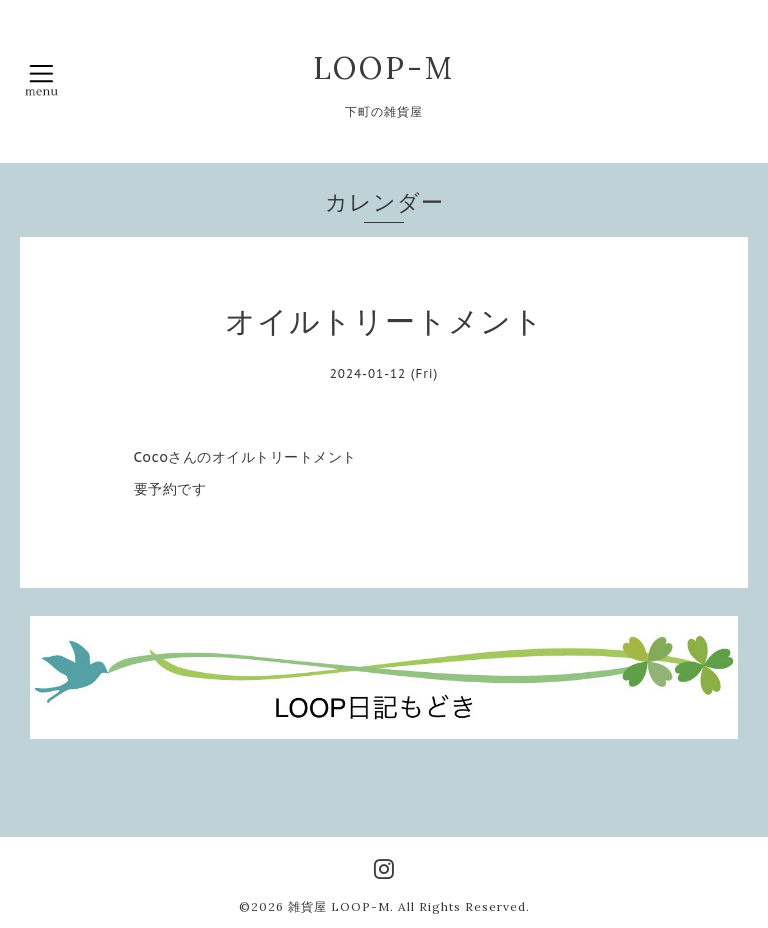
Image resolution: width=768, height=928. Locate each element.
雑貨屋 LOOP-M (339, 906)
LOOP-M (384, 68)
